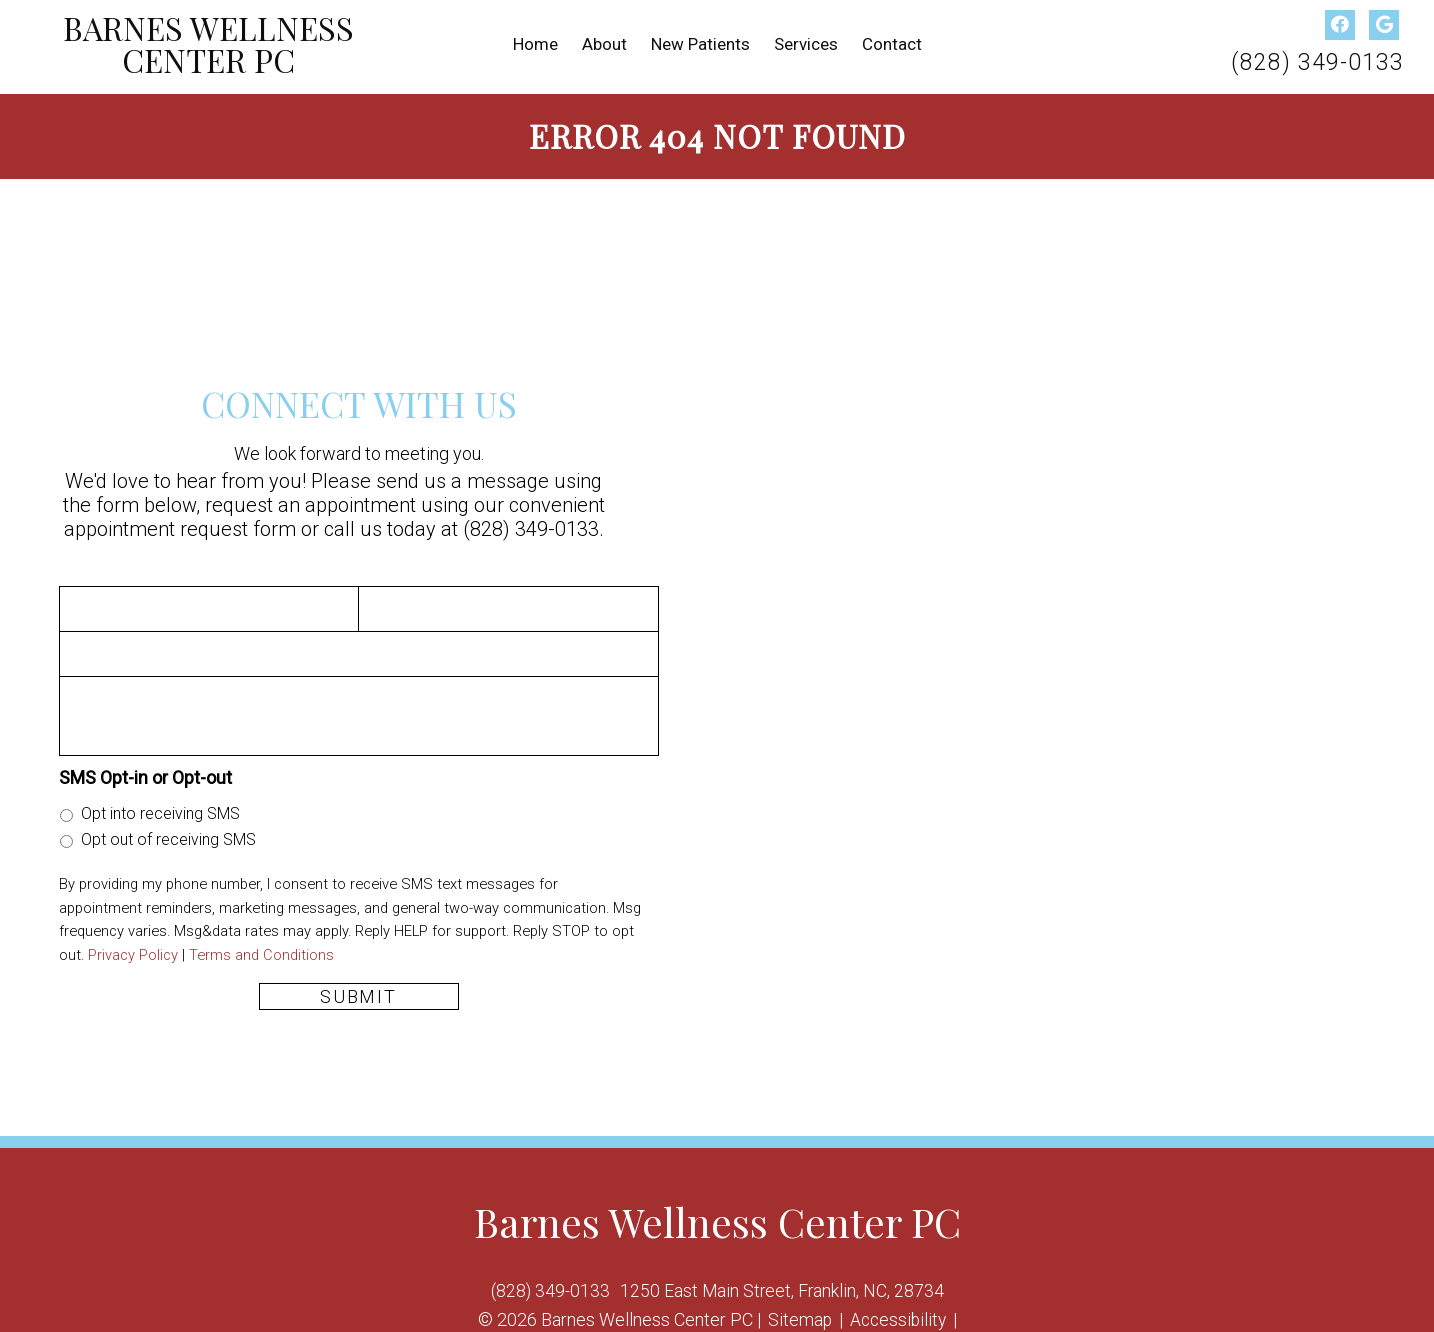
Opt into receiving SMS (160, 808)
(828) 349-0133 (1317, 62)
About (604, 44)
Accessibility (898, 1314)
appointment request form (180, 524)
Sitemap (797, 1314)
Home (535, 44)
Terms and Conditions (261, 950)
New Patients (700, 44)
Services (806, 44)
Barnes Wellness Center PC (208, 45)
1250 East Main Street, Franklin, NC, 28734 (782, 1285)
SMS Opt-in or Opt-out (145, 772)
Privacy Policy (133, 950)
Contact (892, 44)
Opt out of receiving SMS (168, 834)
